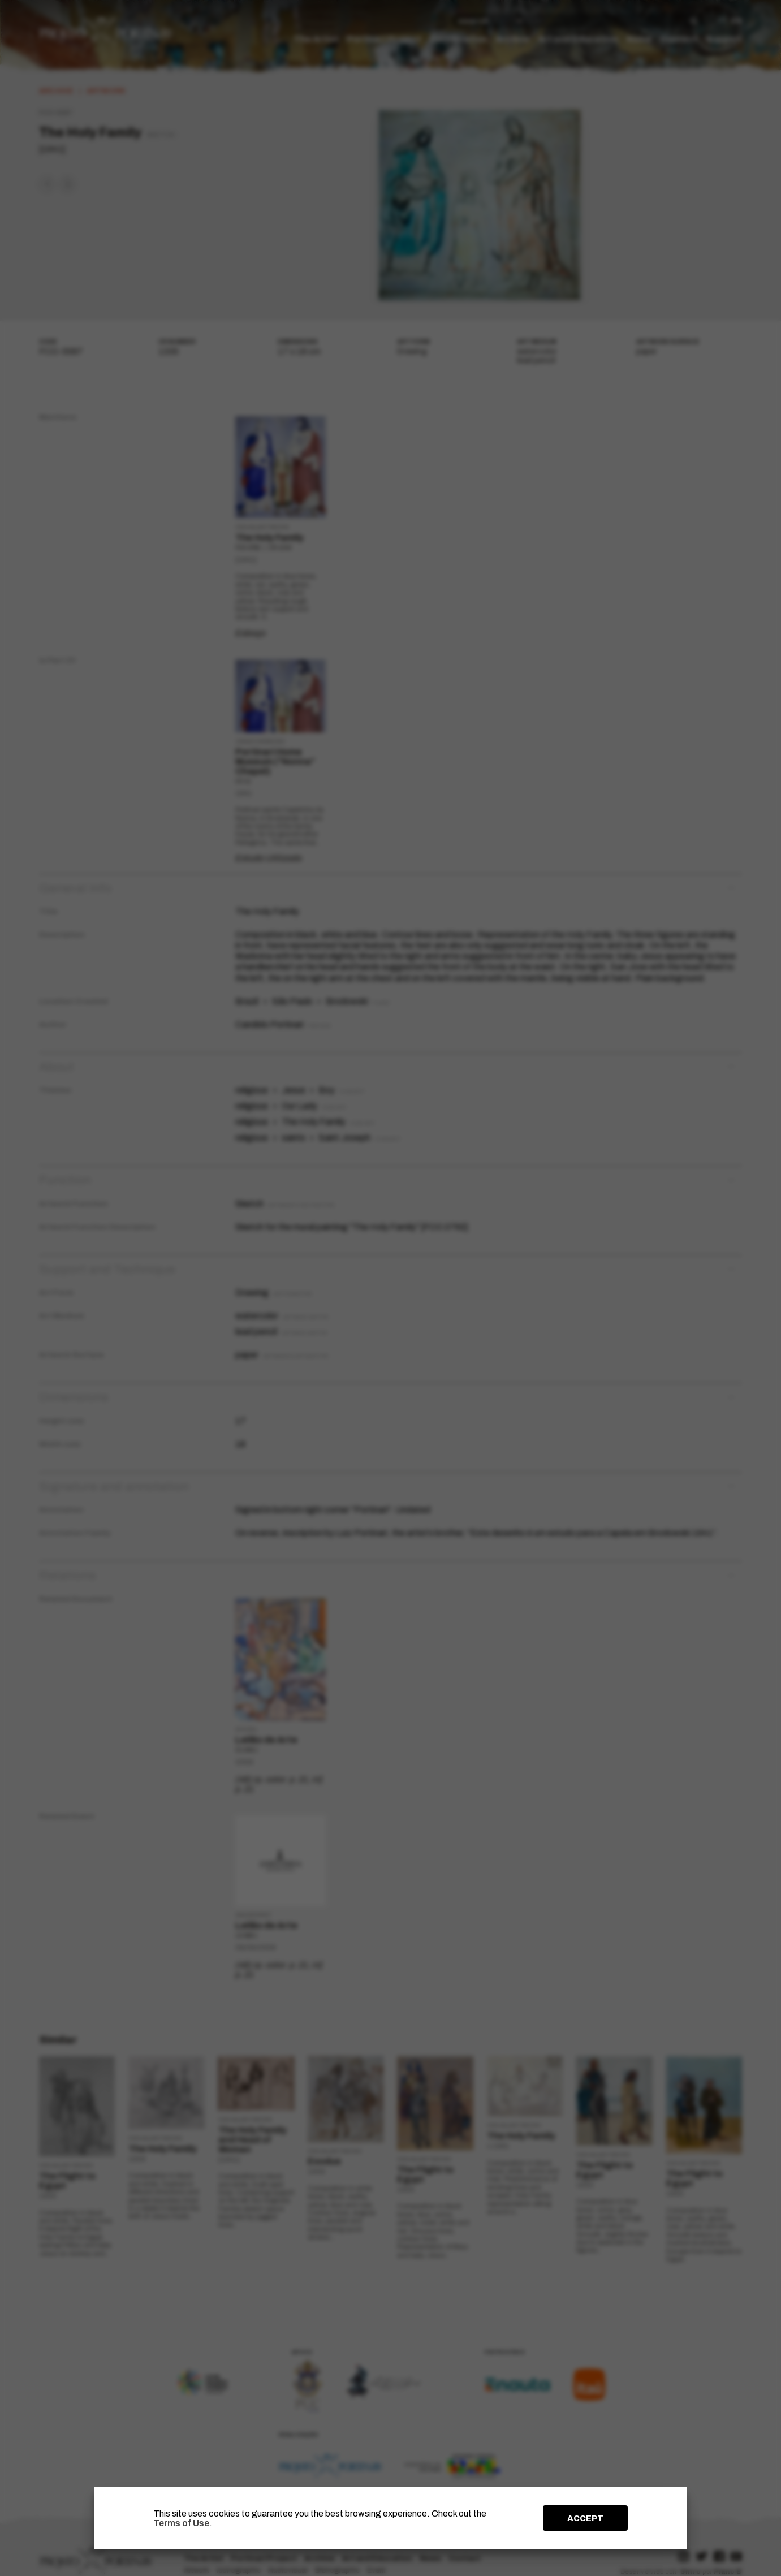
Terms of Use (181, 2523)
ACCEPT (585, 2518)
